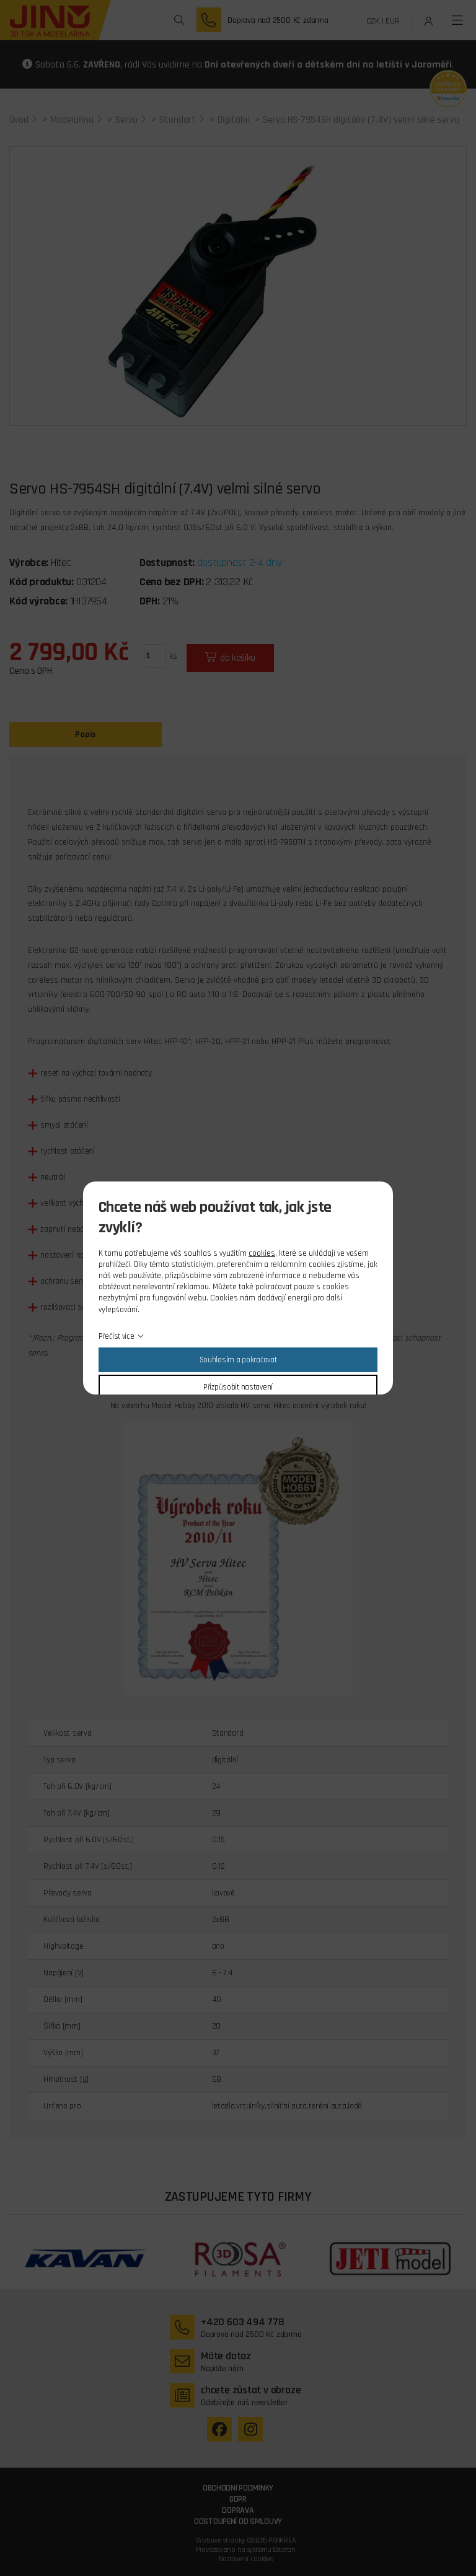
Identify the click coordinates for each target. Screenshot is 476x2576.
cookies (262, 1253)
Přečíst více (116, 1336)
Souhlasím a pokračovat (238, 1360)
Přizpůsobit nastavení (238, 1387)
